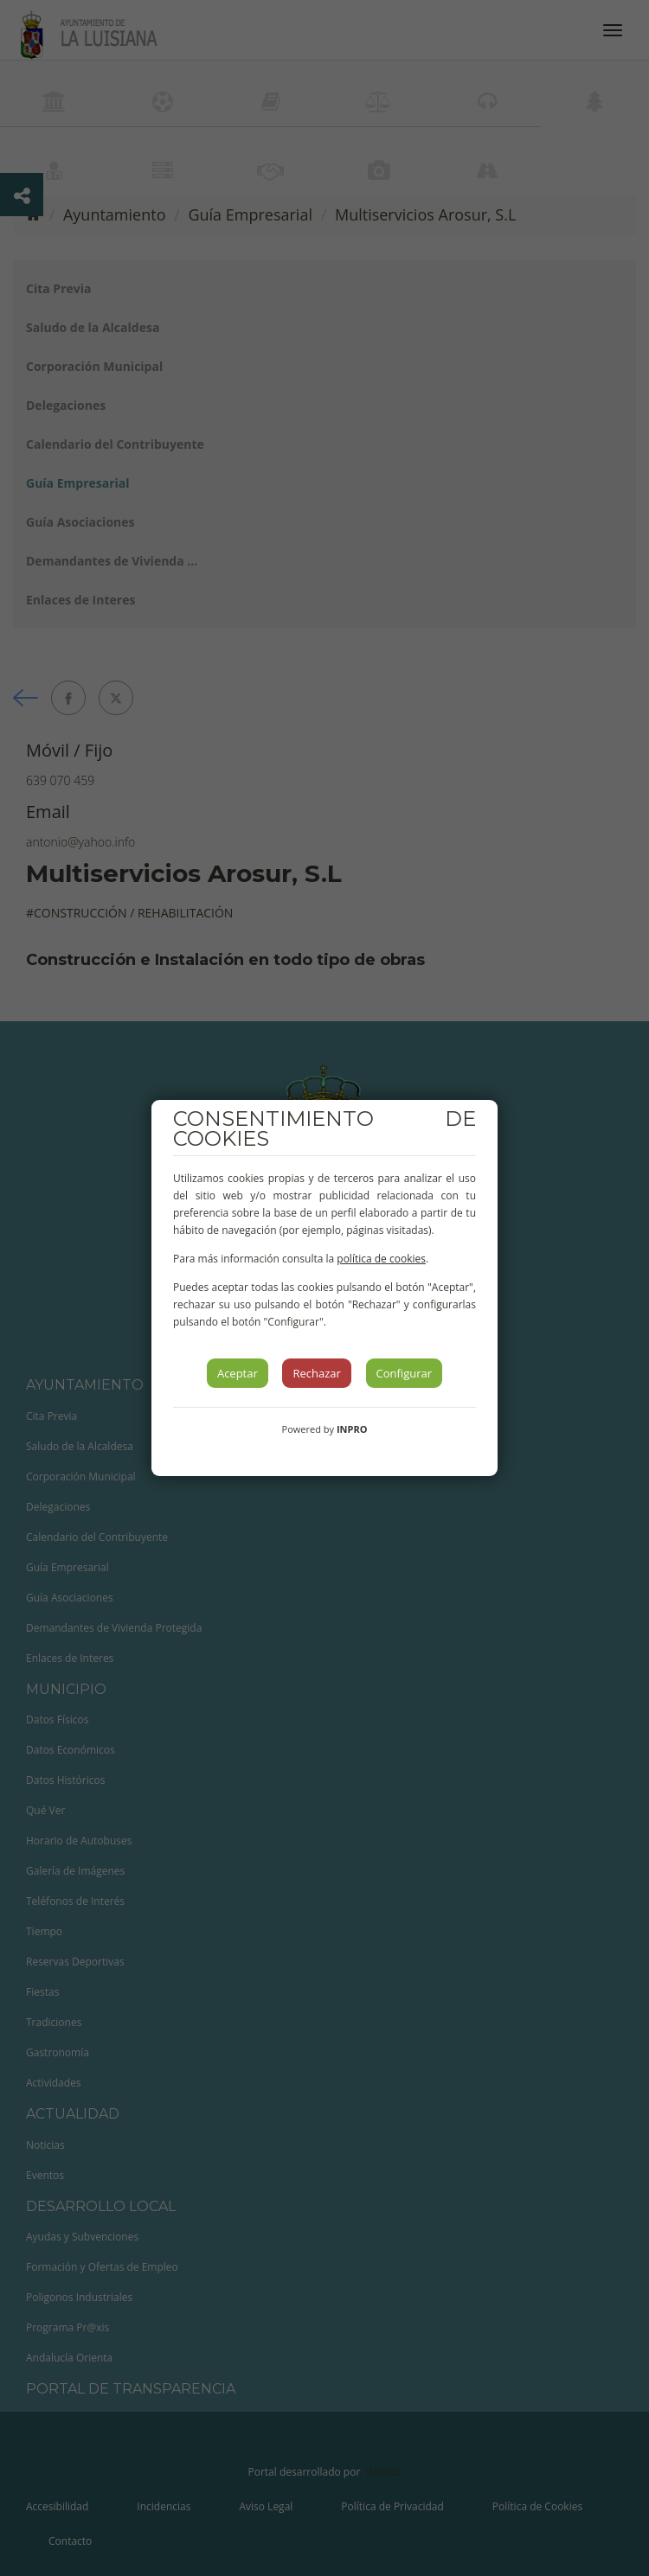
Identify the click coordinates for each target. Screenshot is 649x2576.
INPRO (352, 1428)
